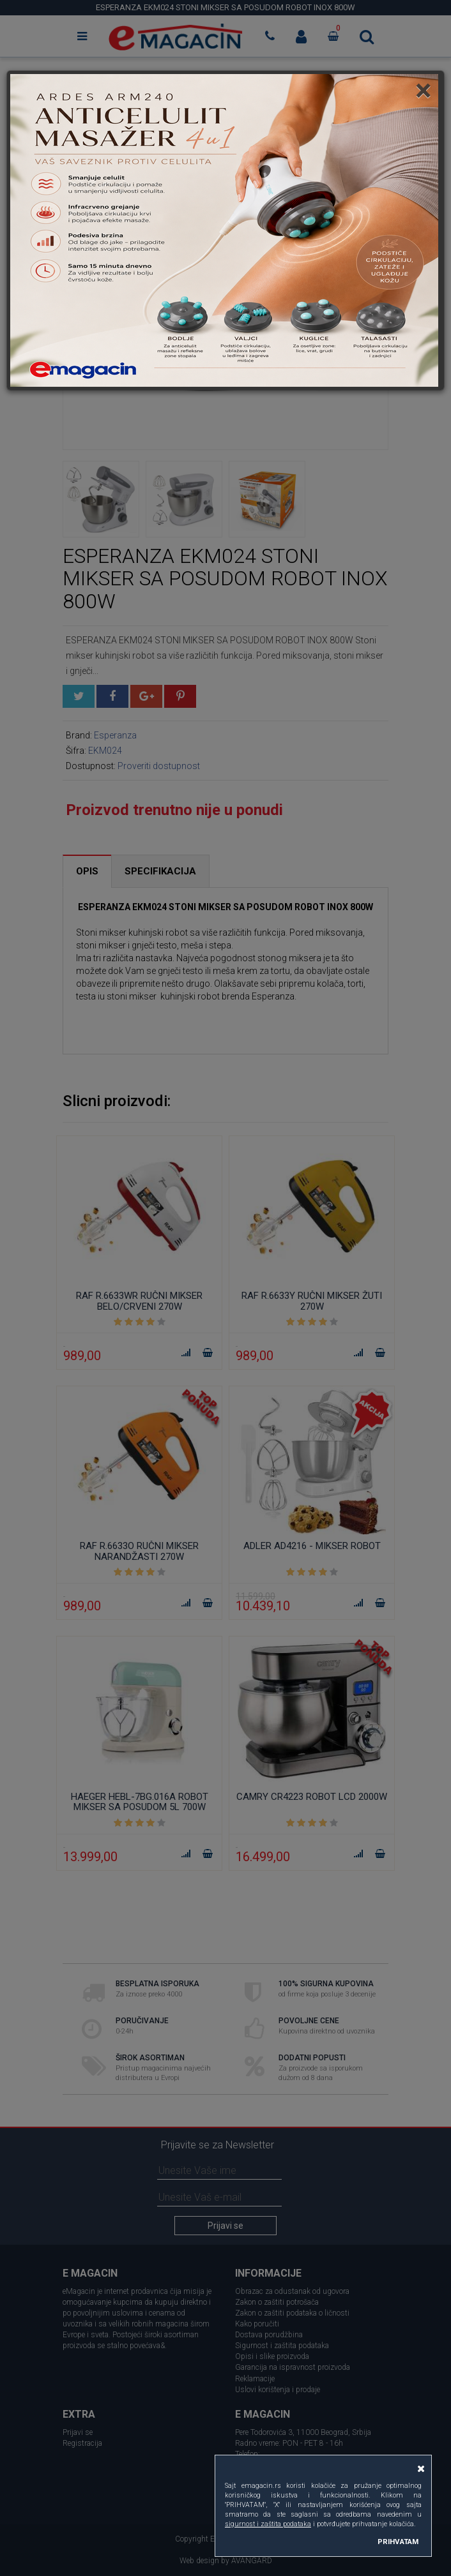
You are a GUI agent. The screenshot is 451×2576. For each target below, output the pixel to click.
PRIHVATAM (398, 2541)
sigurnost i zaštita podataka (268, 2524)
